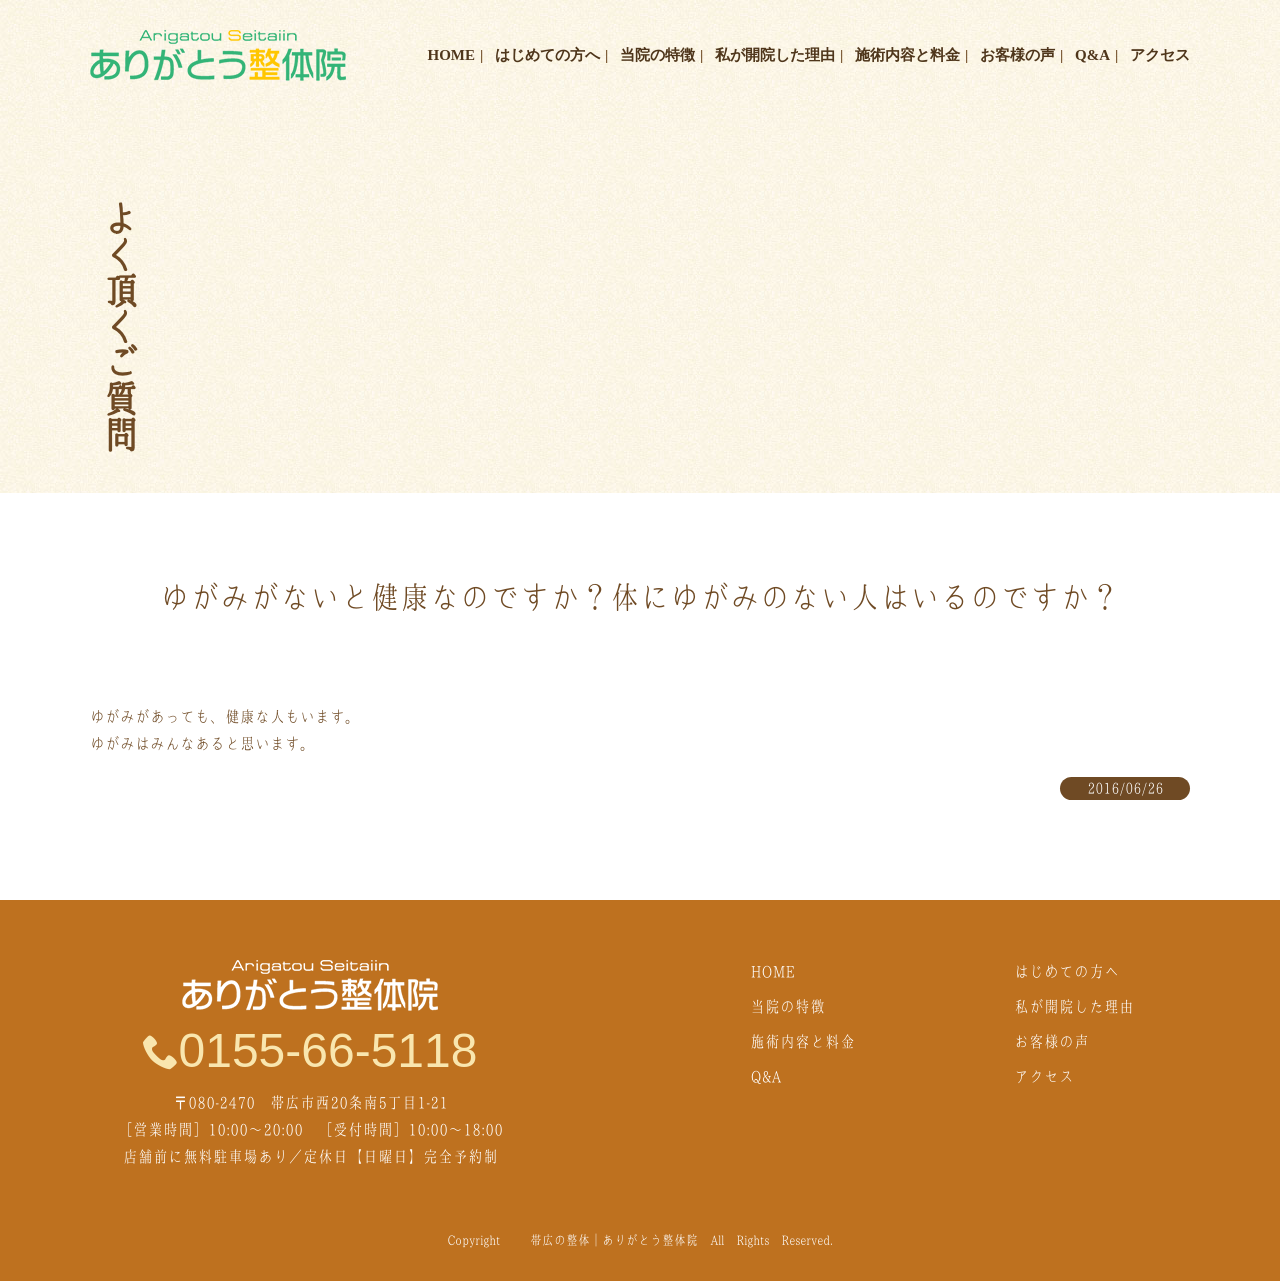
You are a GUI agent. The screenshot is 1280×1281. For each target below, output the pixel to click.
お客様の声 (1017, 55)
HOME (452, 55)
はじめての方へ (547, 55)
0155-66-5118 (310, 1049)
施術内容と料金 (907, 55)
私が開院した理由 (775, 55)
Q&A (1092, 55)
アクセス (1160, 55)
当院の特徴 (657, 55)
